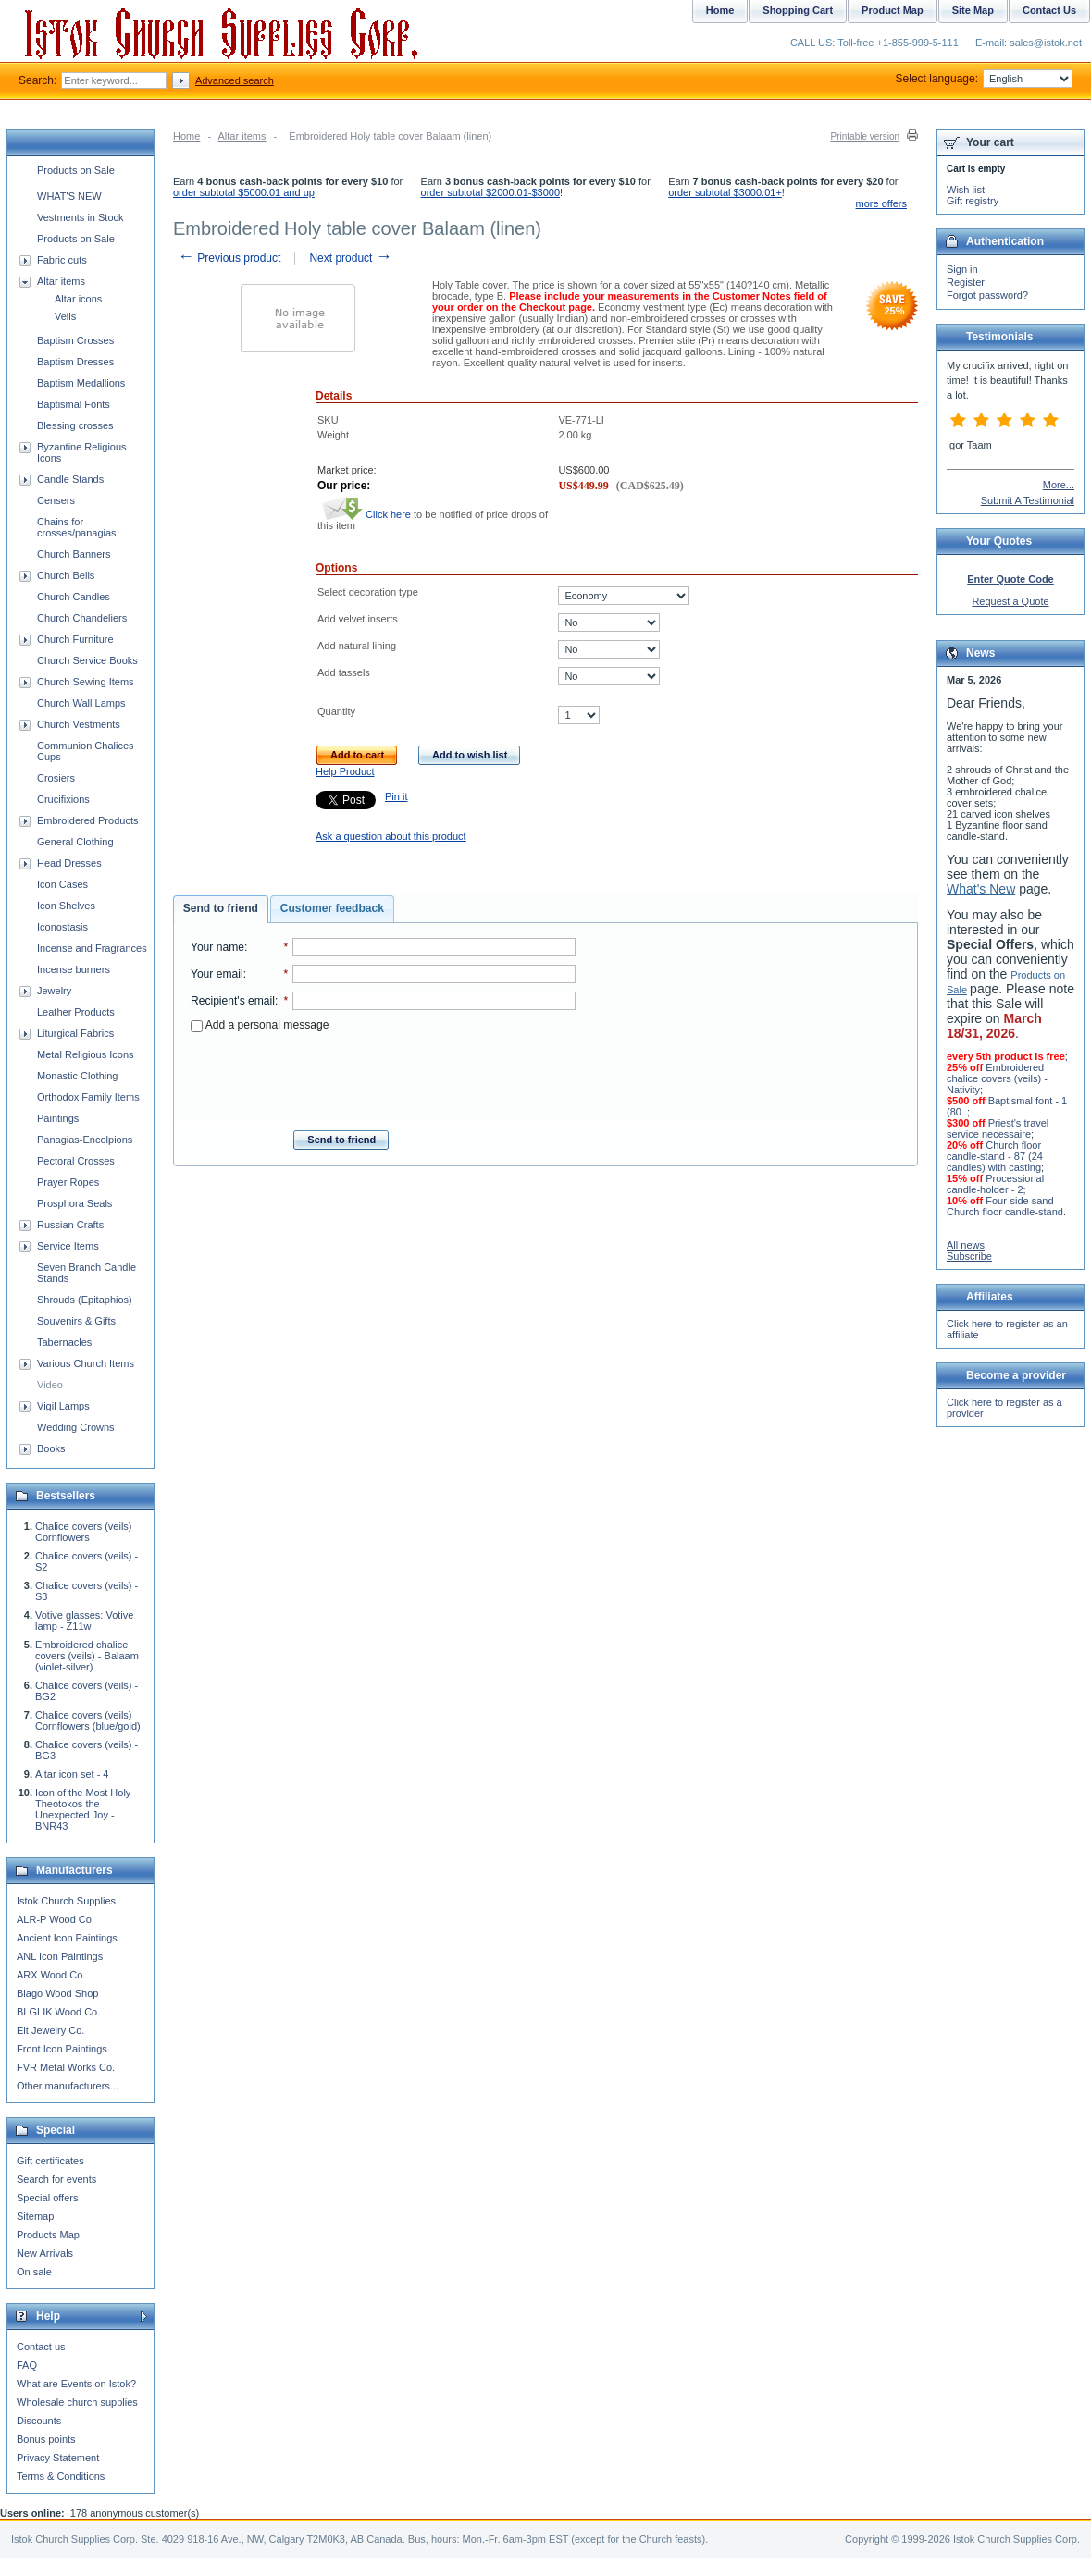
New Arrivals (45, 2253)
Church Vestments (78, 724)
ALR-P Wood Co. (55, 1919)
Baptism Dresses (75, 361)
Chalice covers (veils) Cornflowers (83, 1532)
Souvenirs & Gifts (76, 1320)
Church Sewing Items (85, 681)
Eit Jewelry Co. (50, 2030)
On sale (34, 2271)
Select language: (984, 78)
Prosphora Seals (74, 1203)
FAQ (27, 2365)
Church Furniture (75, 639)
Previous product (229, 258)
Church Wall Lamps (81, 703)
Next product (350, 258)
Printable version (865, 136)
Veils (65, 316)
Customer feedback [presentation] (332, 908)
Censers (56, 500)
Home (186, 136)
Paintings (58, 1118)
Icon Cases (62, 884)
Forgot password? (987, 295)
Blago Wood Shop (57, 1993)
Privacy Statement (58, 2457)
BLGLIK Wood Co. (58, 2011)
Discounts (39, 2420)
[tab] (220, 909)
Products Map (48, 2234)
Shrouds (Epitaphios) (84, 1299)
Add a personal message (260, 1024)
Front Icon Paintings (62, 2048)
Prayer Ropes (68, 1182)
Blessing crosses (75, 425)
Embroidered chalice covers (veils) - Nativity (997, 1078)
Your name (217, 947)
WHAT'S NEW (69, 196)
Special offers (47, 2197)
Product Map (893, 10)
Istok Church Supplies (66, 1900)
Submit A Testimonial (1027, 500)
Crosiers (56, 777)
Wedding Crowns (76, 1427)
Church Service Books (87, 660)
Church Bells (65, 575)
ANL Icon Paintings (60, 1956)
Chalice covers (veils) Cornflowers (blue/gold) (88, 1720)
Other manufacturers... (67, 2085)
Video (50, 1384)
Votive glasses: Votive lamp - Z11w (84, 1620)
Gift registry (972, 200)
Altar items (242, 136)
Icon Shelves (66, 905)
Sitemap (35, 2216)
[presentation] (383, 1076)
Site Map (973, 10)
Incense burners (73, 969)
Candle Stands (70, 479)
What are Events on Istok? (76, 2383)
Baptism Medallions (81, 382)
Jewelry (54, 990)
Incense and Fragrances (92, 948)
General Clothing (75, 841)
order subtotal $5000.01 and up (244, 192)
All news (966, 1245)
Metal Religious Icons (85, 1054)
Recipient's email (233, 1000)
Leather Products (76, 1011)
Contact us (41, 2346)
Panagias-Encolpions (84, 1139)
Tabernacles (64, 1342)
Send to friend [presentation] (220, 908)
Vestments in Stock (80, 217)
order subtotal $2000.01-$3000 (490, 192)
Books (51, 1448)
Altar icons (78, 298)
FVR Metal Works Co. (66, 2067)
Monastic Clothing (77, 1075)
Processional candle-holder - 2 (995, 1184)
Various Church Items (85, 1363)
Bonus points (46, 2439)
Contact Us (1049, 10)
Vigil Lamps (63, 1405)
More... (1058, 484)
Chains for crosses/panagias (77, 527)
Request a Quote (1010, 601)
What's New (981, 888)
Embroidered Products (87, 820)
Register (966, 282)
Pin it (396, 796)
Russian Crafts (70, 1224)
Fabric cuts (62, 259)
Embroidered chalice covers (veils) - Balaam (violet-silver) (87, 1655)
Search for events (56, 2179)
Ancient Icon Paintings (67, 1937)
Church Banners (74, 554)
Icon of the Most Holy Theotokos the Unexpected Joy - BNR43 (82, 1809)
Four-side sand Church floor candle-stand (1005, 1206)
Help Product (345, 771)
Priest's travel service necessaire (997, 1128)
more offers (881, 203)
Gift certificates (50, 2160)
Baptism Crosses (75, 340)
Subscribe (969, 1256)
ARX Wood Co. (51, 1974)
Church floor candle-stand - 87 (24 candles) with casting (995, 1156)
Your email (217, 974)
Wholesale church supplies (77, 2402)
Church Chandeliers (82, 617)
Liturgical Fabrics (75, 1033)
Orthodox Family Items (88, 1097)
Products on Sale (76, 170)
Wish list (966, 189)
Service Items (68, 1245)
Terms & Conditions (61, 2476)
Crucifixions (63, 799)
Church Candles (73, 596)
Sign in (962, 269)
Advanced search (234, 80)
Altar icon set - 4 (71, 1774)
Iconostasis (62, 926)
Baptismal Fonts (73, 404)
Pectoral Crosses (76, 1160)
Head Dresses (69, 863)
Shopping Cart (797, 10)
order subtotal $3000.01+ (725, 192)
